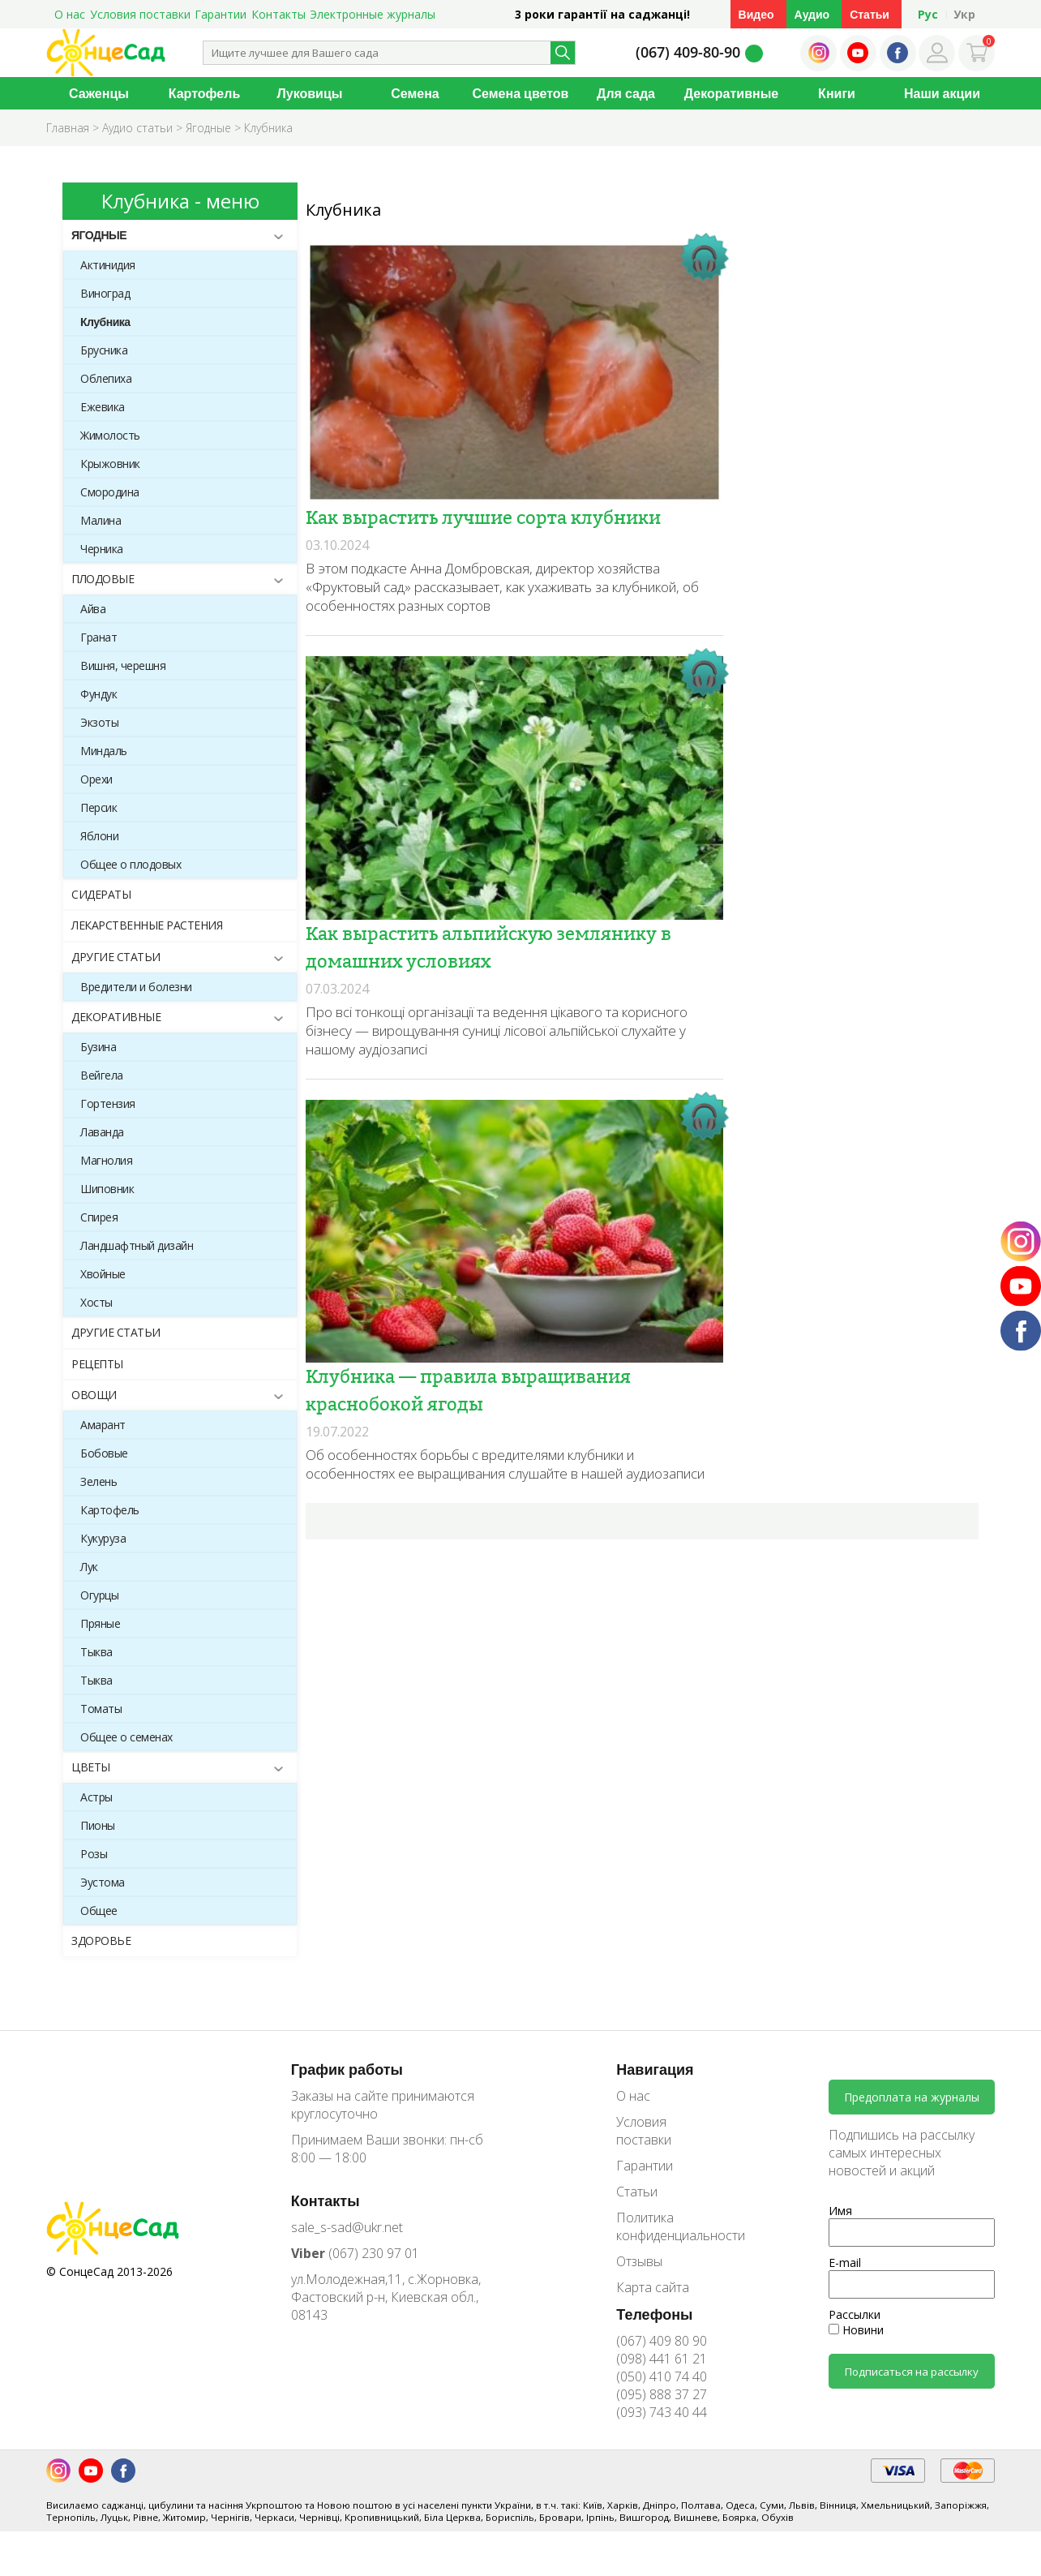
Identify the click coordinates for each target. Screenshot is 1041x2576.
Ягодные (98, 235)
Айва (92, 608)
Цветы (90, 1767)
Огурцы (99, 1595)
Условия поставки (140, 14)
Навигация (654, 2069)
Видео (756, 14)
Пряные (100, 1623)
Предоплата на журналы (911, 2097)
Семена (415, 93)
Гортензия (107, 1103)
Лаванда (102, 1132)
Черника (101, 548)
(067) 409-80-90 (688, 52)
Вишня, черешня (122, 665)
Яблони (99, 836)
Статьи (869, 14)
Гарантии (220, 14)
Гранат (98, 637)
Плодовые (102, 578)
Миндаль (103, 750)
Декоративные (731, 93)
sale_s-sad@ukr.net (347, 2227)
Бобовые (104, 1453)
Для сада (626, 93)
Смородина (109, 492)
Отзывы (639, 2261)
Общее (99, 1910)
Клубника (105, 321)
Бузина (98, 1046)
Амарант (103, 1424)
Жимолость (110, 435)
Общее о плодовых (130, 864)
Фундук (98, 694)
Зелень (98, 1481)
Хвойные (103, 1274)
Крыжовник (110, 463)
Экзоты (99, 722)
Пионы (97, 1825)
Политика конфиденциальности (669, 2226)
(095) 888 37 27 (661, 2394)
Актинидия (107, 265)
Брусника (103, 350)
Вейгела (101, 1075)
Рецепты (97, 1364)
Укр (964, 14)
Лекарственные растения (146, 925)
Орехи (96, 779)
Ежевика (102, 406)
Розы (93, 1853)
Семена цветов (521, 93)
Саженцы (99, 93)
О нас (69, 14)
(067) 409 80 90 (661, 2341)
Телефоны (654, 2314)
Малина (100, 520)
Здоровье (101, 1940)
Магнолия (106, 1160)
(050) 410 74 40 (661, 2376)
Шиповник (107, 1188)
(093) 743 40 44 (661, 2412)
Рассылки (854, 2314)
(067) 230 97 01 (355, 2253)
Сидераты (101, 894)
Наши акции (942, 93)
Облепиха (105, 378)
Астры (96, 1797)
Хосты (96, 1302)
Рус (928, 14)
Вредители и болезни (136, 986)
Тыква (96, 1651)
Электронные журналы (372, 14)
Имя (840, 2210)
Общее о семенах (126, 1737)
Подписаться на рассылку (912, 2371)
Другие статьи (116, 956)
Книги (836, 93)
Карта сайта (652, 2287)
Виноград (105, 293)
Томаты (101, 1708)
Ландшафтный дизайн (136, 1245)
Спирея (99, 1217)
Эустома (102, 1882)
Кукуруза (103, 1538)
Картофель (205, 93)
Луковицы (310, 93)
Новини (856, 2330)
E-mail (845, 2262)
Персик (98, 807)
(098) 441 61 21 (661, 2359)
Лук (89, 1566)
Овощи (94, 1394)
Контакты (278, 14)
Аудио (812, 14)
